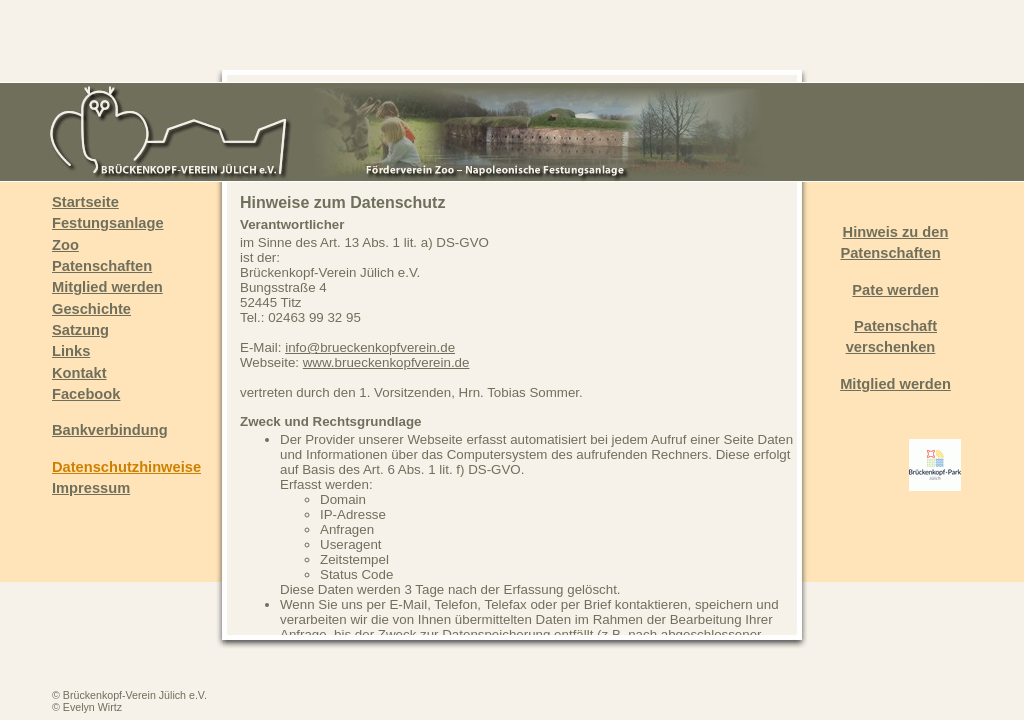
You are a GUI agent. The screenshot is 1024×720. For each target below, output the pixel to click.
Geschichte (91, 309)
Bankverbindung (110, 430)
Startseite (85, 202)
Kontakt (79, 373)
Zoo (65, 245)
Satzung (80, 330)
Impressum (91, 488)
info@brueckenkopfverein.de (370, 347)
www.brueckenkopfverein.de (386, 362)
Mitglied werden (107, 287)
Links (71, 351)
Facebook (86, 394)
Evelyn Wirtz (92, 707)
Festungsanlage (108, 223)
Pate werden (895, 290)
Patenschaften (102, 266)
